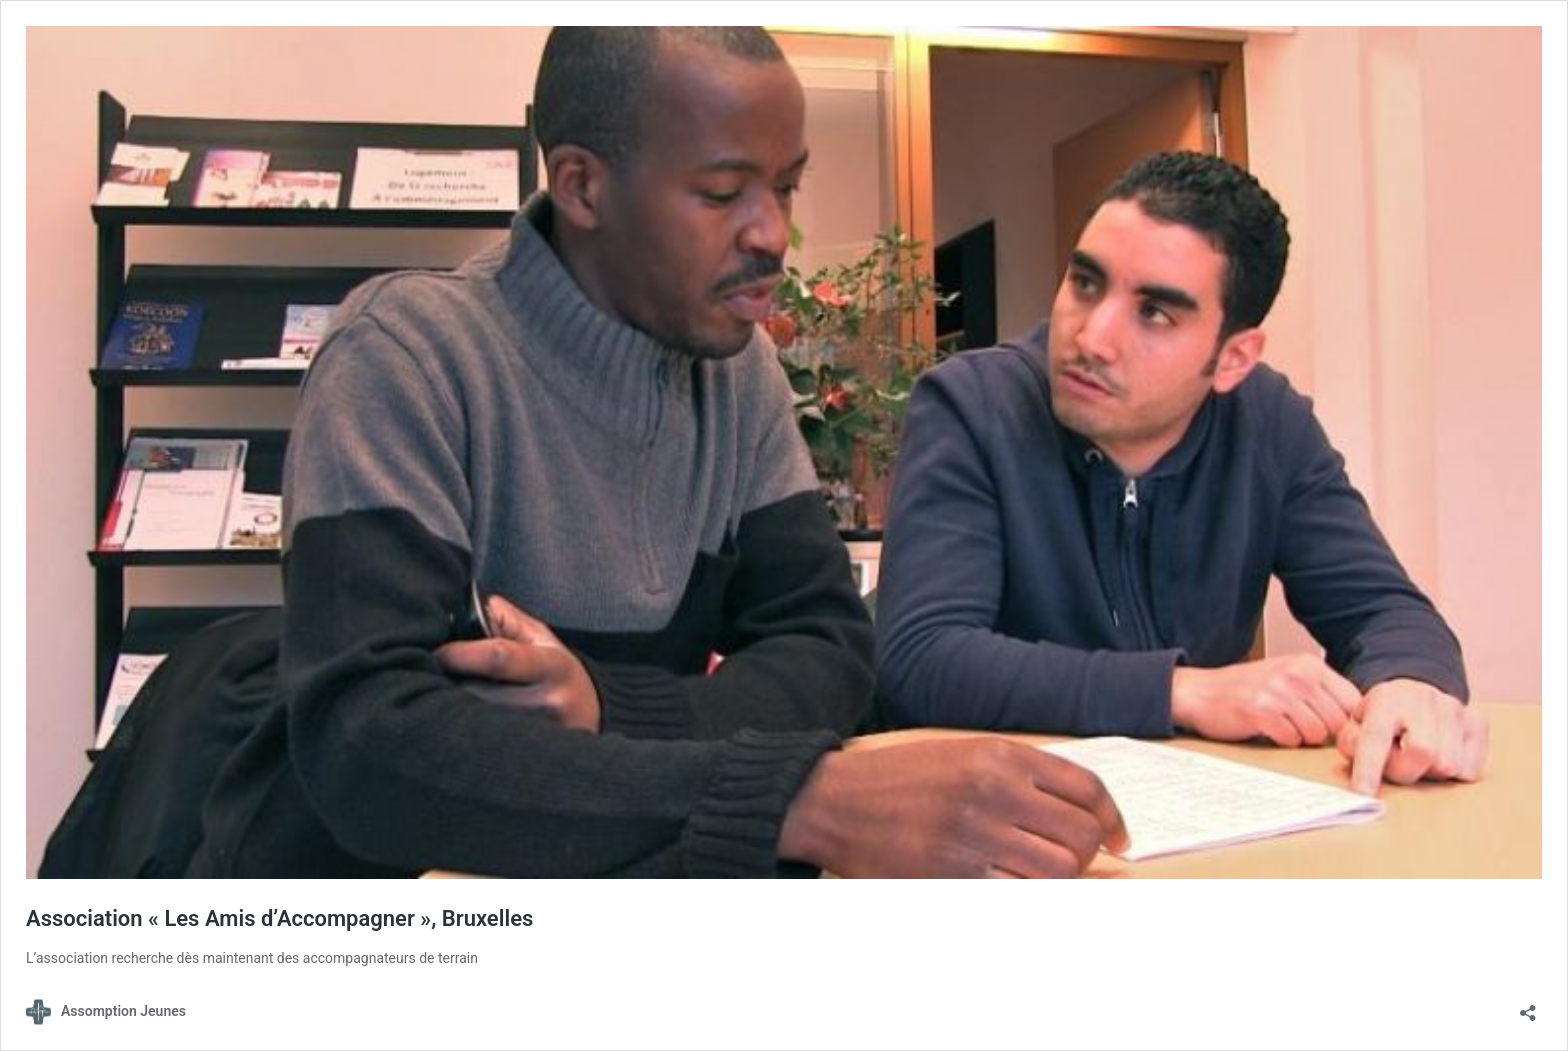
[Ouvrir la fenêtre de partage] (1528, 1006)
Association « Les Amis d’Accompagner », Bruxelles (279, 918)
